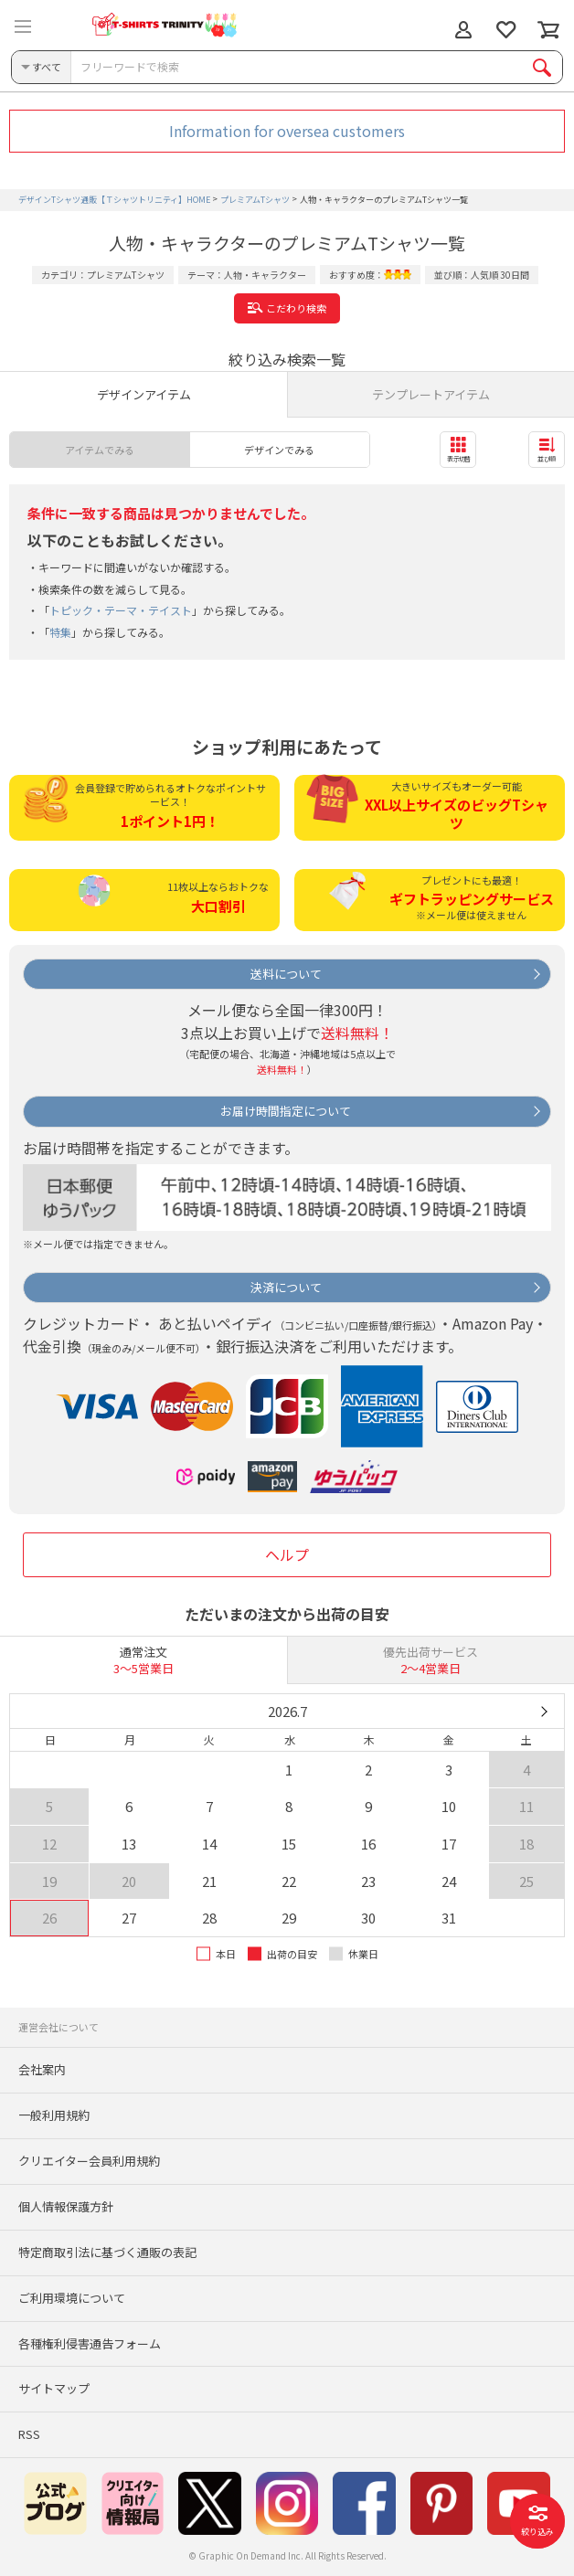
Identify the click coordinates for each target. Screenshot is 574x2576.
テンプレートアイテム (431, 394)
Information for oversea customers (287, 131)
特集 (60, 632)
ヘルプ (287, 1554)
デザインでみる (279, 449)
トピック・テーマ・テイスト (120, 610)
